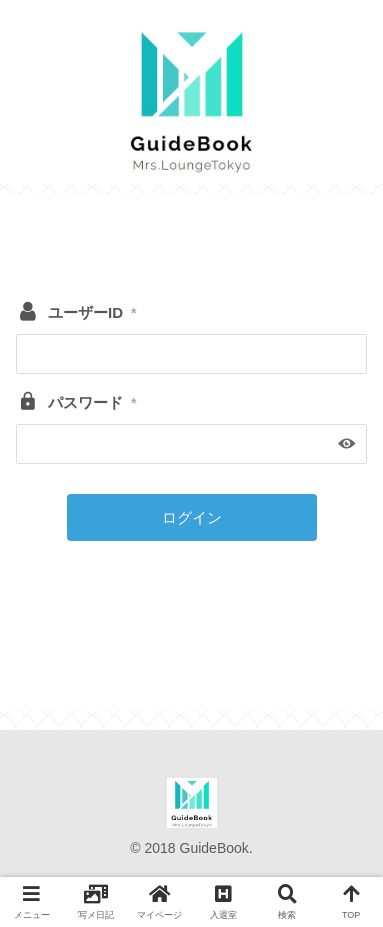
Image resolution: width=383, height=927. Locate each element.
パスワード (92, 402)
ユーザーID (92, 312)
